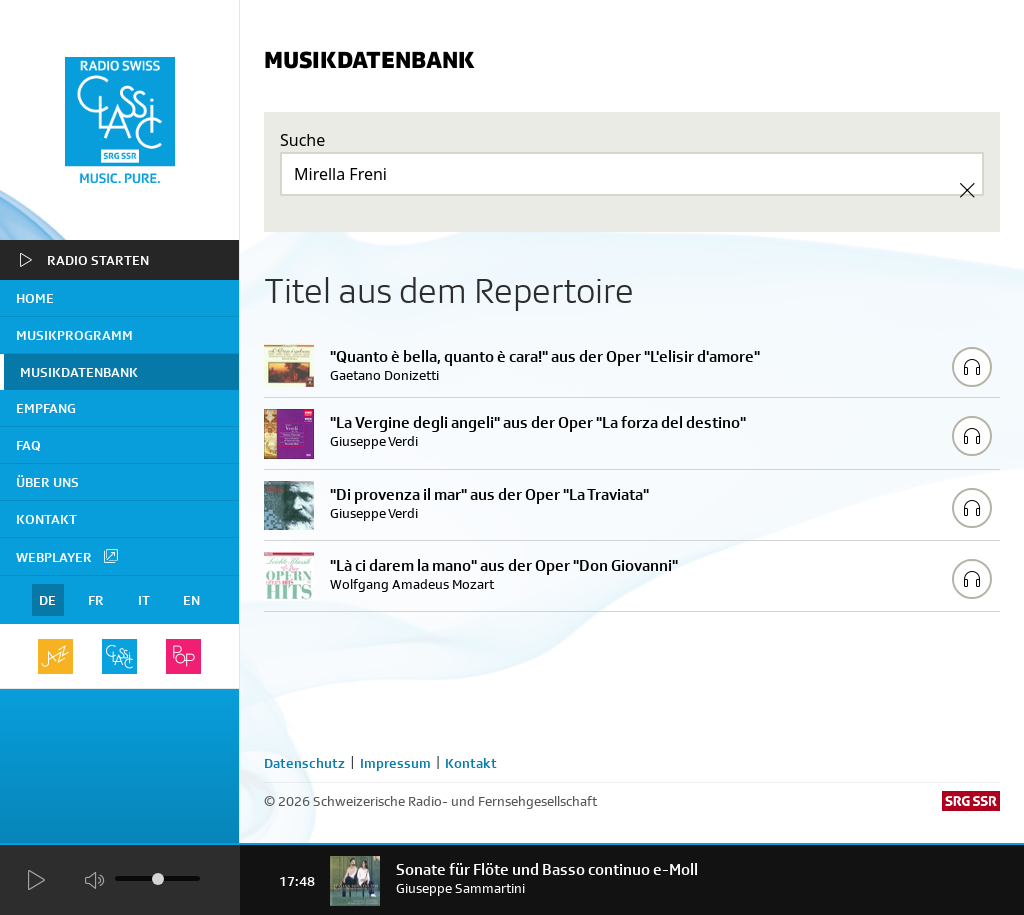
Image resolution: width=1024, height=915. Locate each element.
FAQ (28, 445)
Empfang (46, 408)
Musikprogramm (74, 335)
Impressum (395, 763)
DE (47, 600)
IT (144, 600)
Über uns (47, 482)
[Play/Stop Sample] (972, 367)
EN (191, 600)
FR (96, 600)
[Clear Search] (967, 190)
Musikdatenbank (79, 372)
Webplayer (68, 556)
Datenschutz (304, 763)
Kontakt (46, 519)
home (35, 298)
